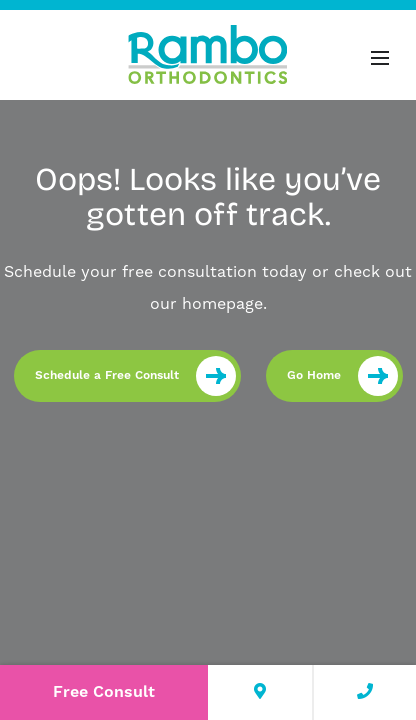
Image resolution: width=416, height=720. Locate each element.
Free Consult (104, 692)
